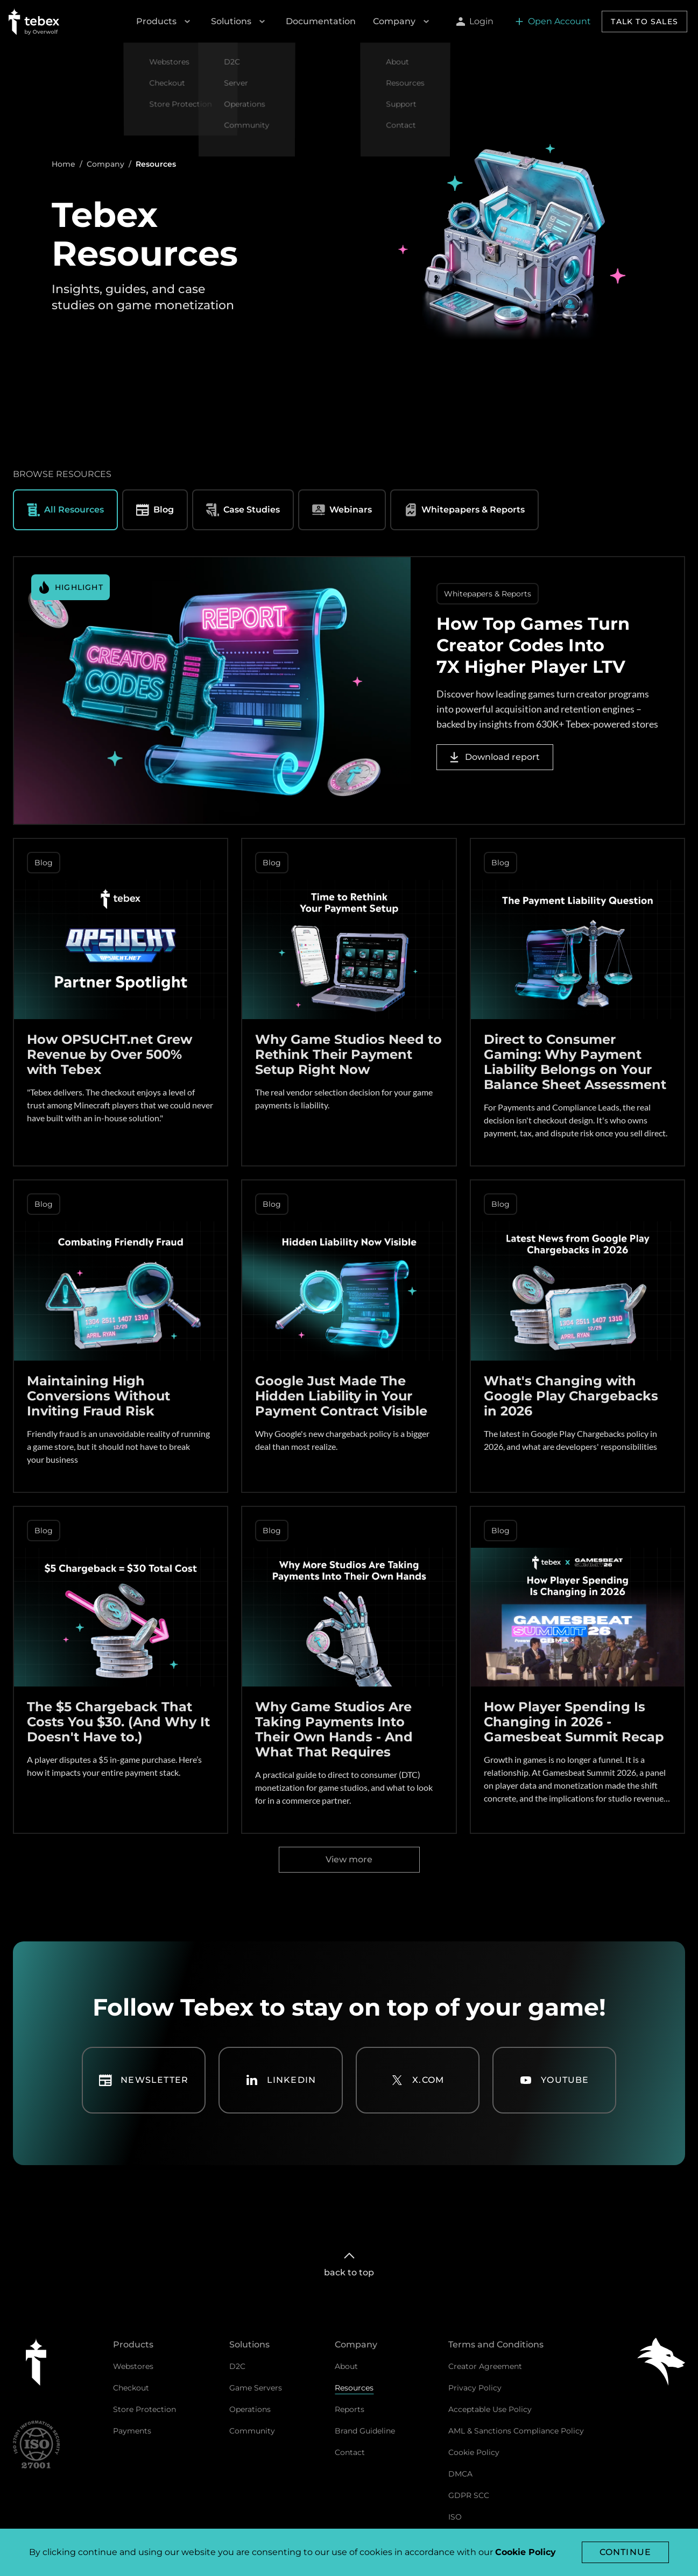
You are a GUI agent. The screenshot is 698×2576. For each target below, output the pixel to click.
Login (474, 21)
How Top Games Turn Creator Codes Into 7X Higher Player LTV (533, 645)
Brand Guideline (365, 2431)
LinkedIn (280, 2080)
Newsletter (143, 2080)
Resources (354, 2388)
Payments (132, 2431)
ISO (455, 2517)
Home (63, 164)
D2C (237, 2366)
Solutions (240, 21)
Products (165, 21)
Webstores (133, 2366)
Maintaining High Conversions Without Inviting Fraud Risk (98, 1396)
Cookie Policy (473, 2452)
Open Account (553, 21)
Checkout (131, 2388)
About (346, 2366)
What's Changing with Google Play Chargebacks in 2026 (571, 1396)
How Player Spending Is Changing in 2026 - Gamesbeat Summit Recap (574, 1722)
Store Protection (144, 2409)
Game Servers (255, 2388)
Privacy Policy (475, 2388)
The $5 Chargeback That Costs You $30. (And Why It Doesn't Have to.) (118, 1722)
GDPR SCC (468, 2495)
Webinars (342, 509)
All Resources (65, 509)
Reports (349, 2409)
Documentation (321, 21)
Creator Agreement (485, 2366)
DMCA (460, 2474)
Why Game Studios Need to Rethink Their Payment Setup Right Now (348, 1054)
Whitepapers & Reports (464, 509)
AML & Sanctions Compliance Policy (516, 2431)
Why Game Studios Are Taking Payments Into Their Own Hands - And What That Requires (334, 1729)
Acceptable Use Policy (490, 2409)
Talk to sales (644, 21)
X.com (417, 2080)
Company (403, 21)
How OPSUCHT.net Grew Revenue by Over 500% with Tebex (109, 1054)
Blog (155, 509)
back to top (349, 2263)
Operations (250, 2409)
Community (252, 2431)
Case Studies (243, 509)
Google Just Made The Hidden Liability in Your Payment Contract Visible (341, 1396)
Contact (350, 2452)
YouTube (554, 2080)
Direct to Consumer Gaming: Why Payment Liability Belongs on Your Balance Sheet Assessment (575, 1061)
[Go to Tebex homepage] (34, 21)
